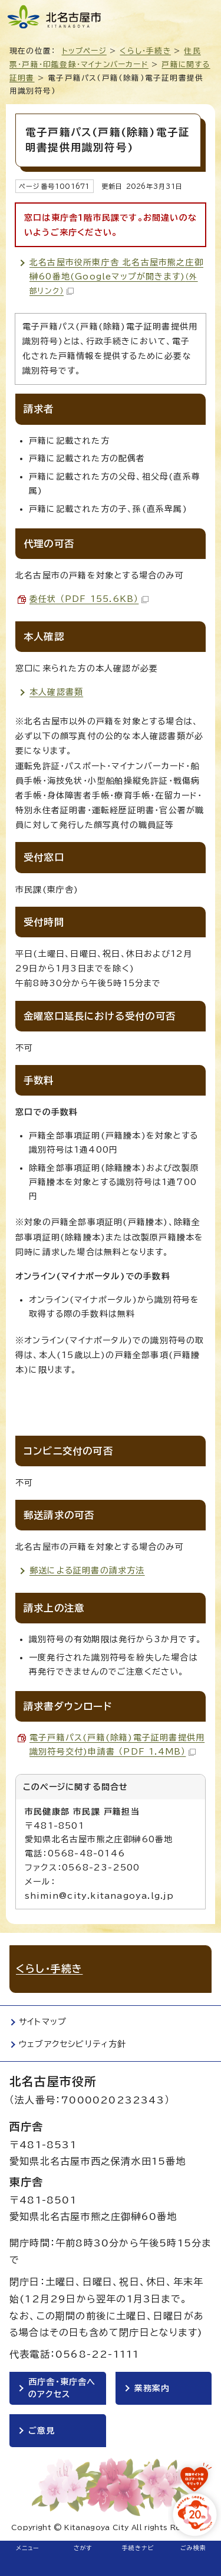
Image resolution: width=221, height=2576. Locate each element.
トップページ (84, 51)
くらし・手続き (145, 51)
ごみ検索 (193, 2548)
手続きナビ (138, 2548)
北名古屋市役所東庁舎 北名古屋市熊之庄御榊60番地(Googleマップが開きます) (116, 276)
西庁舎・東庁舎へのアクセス (62, 2388)
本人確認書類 (56, 692)
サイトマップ (43, 2022)
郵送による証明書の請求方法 (87, 1570)
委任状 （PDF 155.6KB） (89, 599)
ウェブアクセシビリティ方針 (73, 2044)
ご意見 (41, 2431)
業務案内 (152, 2388)
